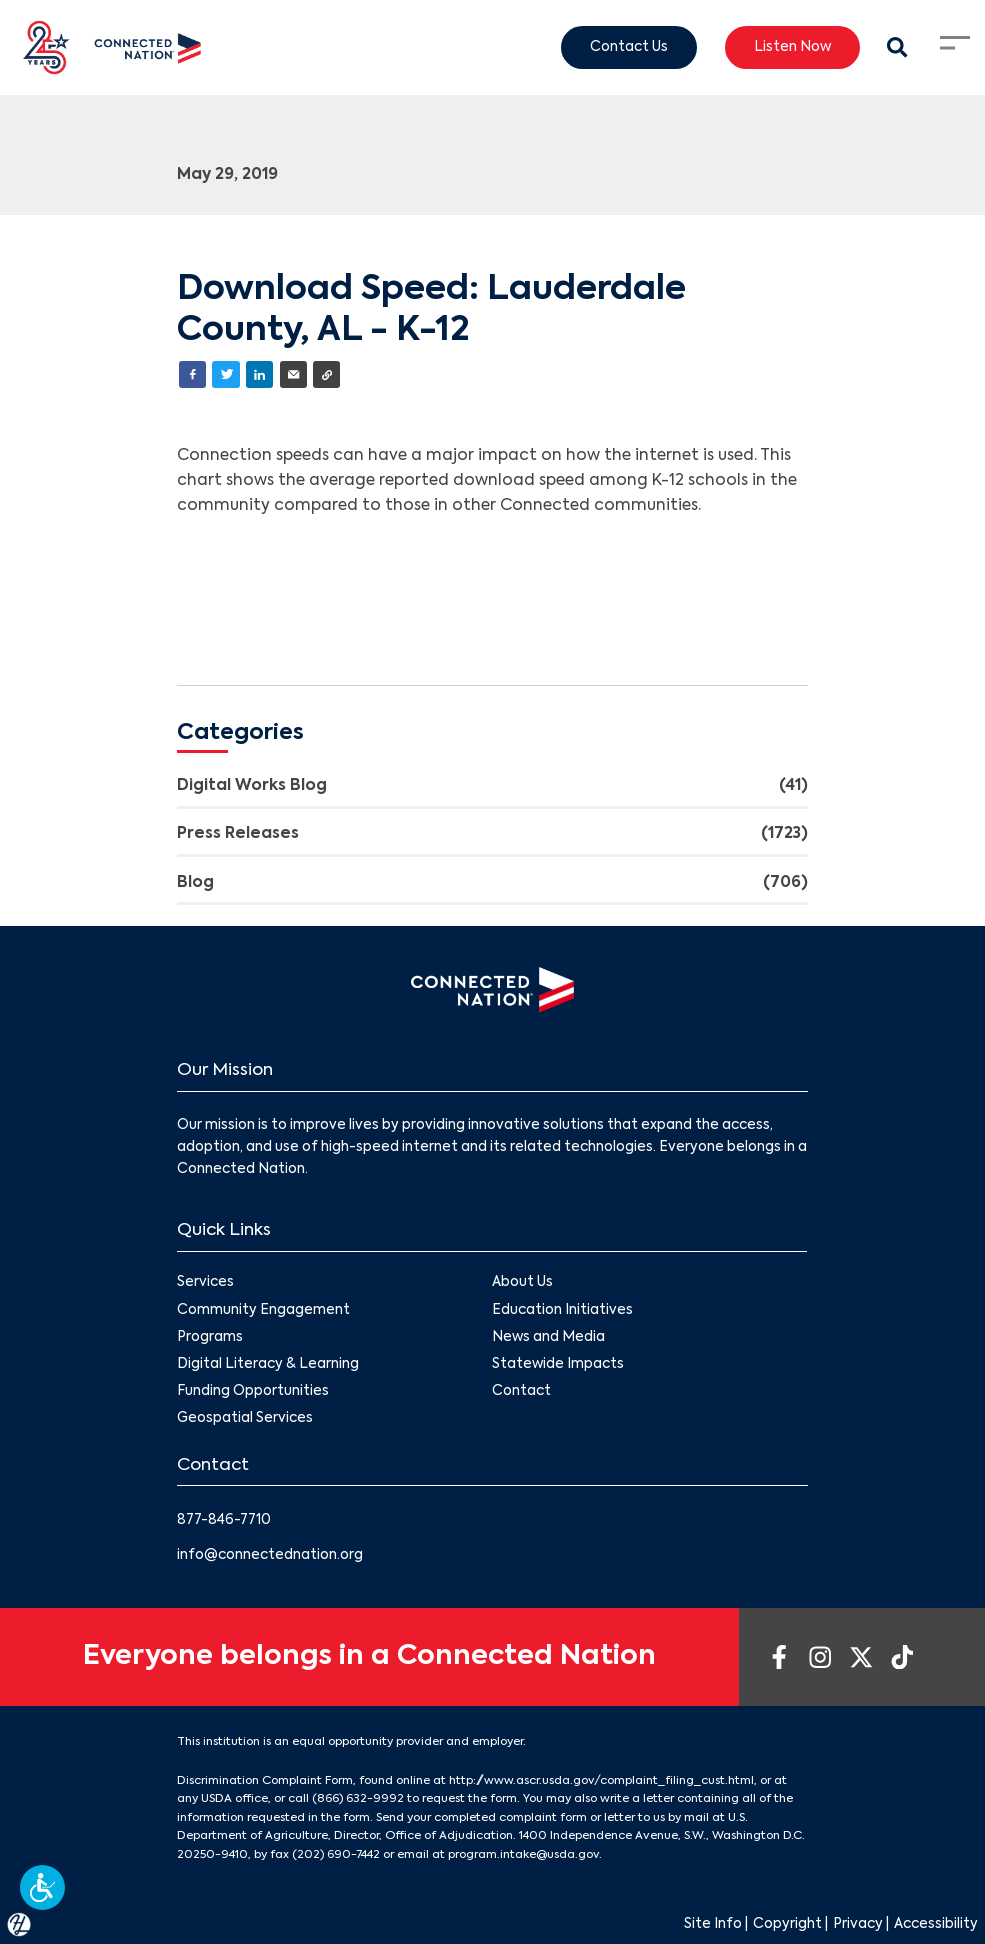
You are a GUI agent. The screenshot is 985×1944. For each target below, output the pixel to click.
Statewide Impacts (559, 1364)
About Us (523, 1283)
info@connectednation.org (270, 1555)
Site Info (713, 1924)
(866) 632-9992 (358, 1799)
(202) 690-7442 (336, 1855)
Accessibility (936, 1924)
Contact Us (629, 46)
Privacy (858, 1924)
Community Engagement (263, 1310)
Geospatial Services (245, 1419)
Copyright (787, 1924)
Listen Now (792, 46)
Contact (522, 1391)
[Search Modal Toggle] (898, 48)
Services (205, 1283)
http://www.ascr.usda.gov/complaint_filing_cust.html (601, 1781)
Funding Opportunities (253, 1391)
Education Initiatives (563, 1310)
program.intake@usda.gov (523, 1855)
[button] (42, 1887)
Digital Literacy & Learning (268, 1364)
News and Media (549, 1337)
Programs (210, 1337)
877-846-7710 (224, 1520)
